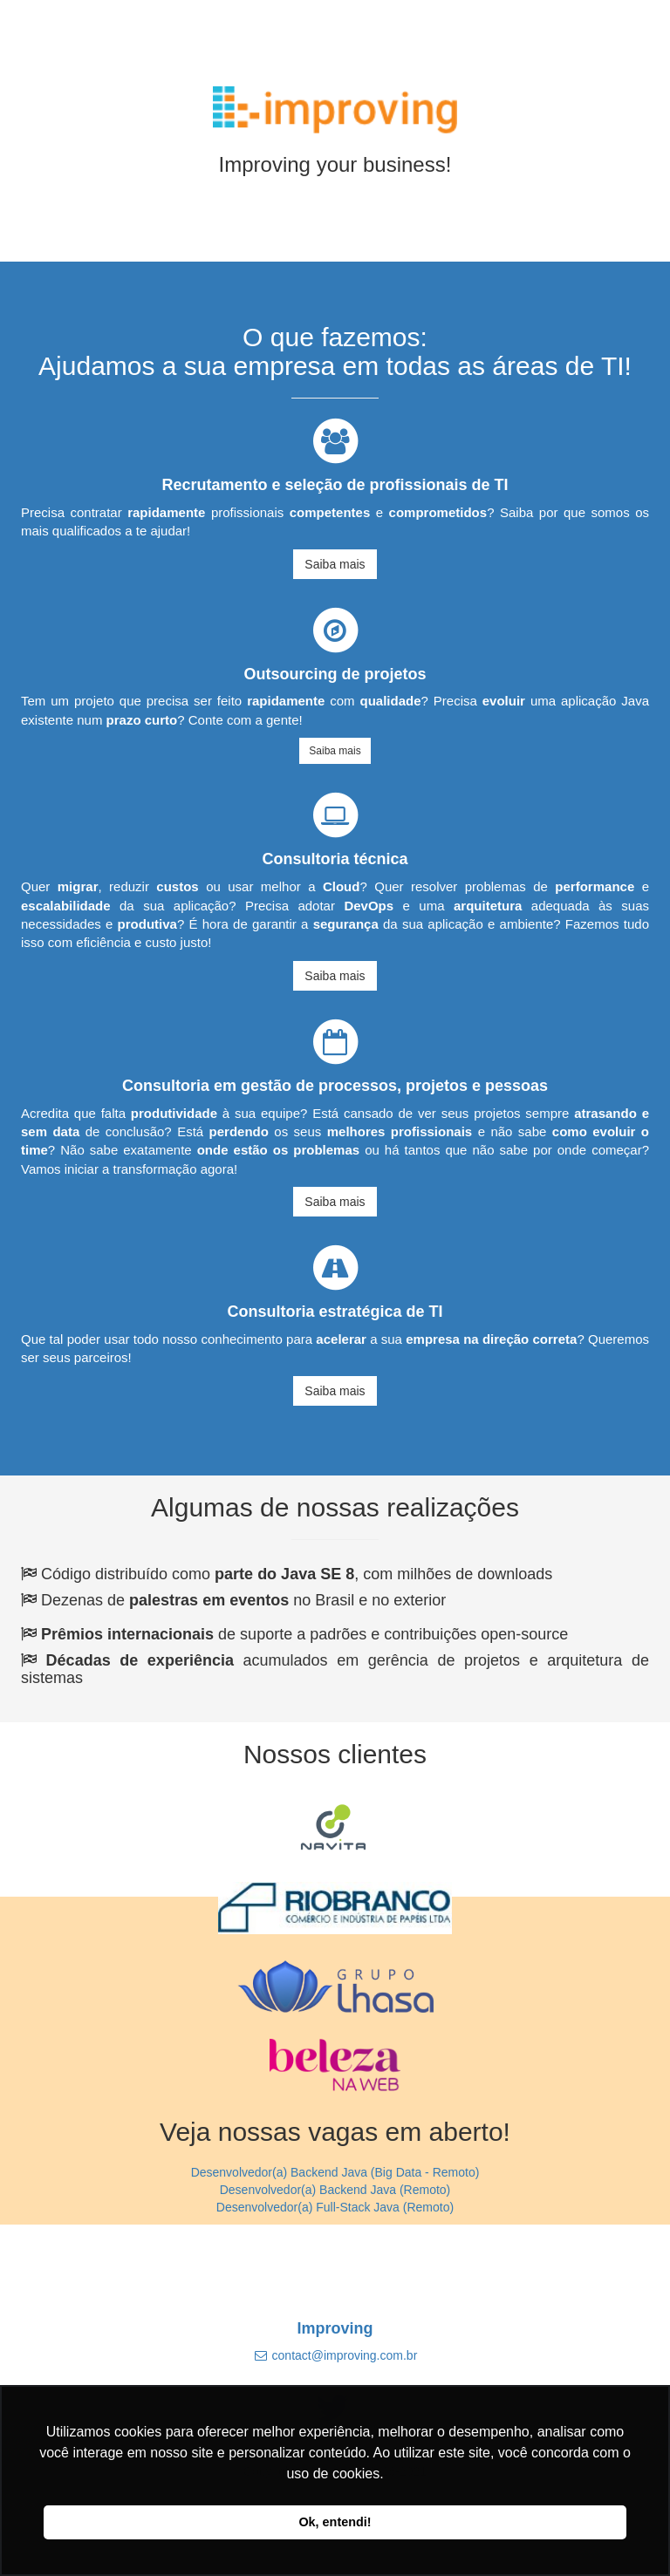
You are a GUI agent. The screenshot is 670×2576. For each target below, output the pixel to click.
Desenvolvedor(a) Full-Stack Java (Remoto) (335, 2207)
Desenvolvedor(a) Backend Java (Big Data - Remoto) (335, 2172)
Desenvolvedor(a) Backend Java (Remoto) (335, 2190)
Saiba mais (334, 564)
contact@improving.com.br (345, 2355)
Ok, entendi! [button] (334, 2522)
